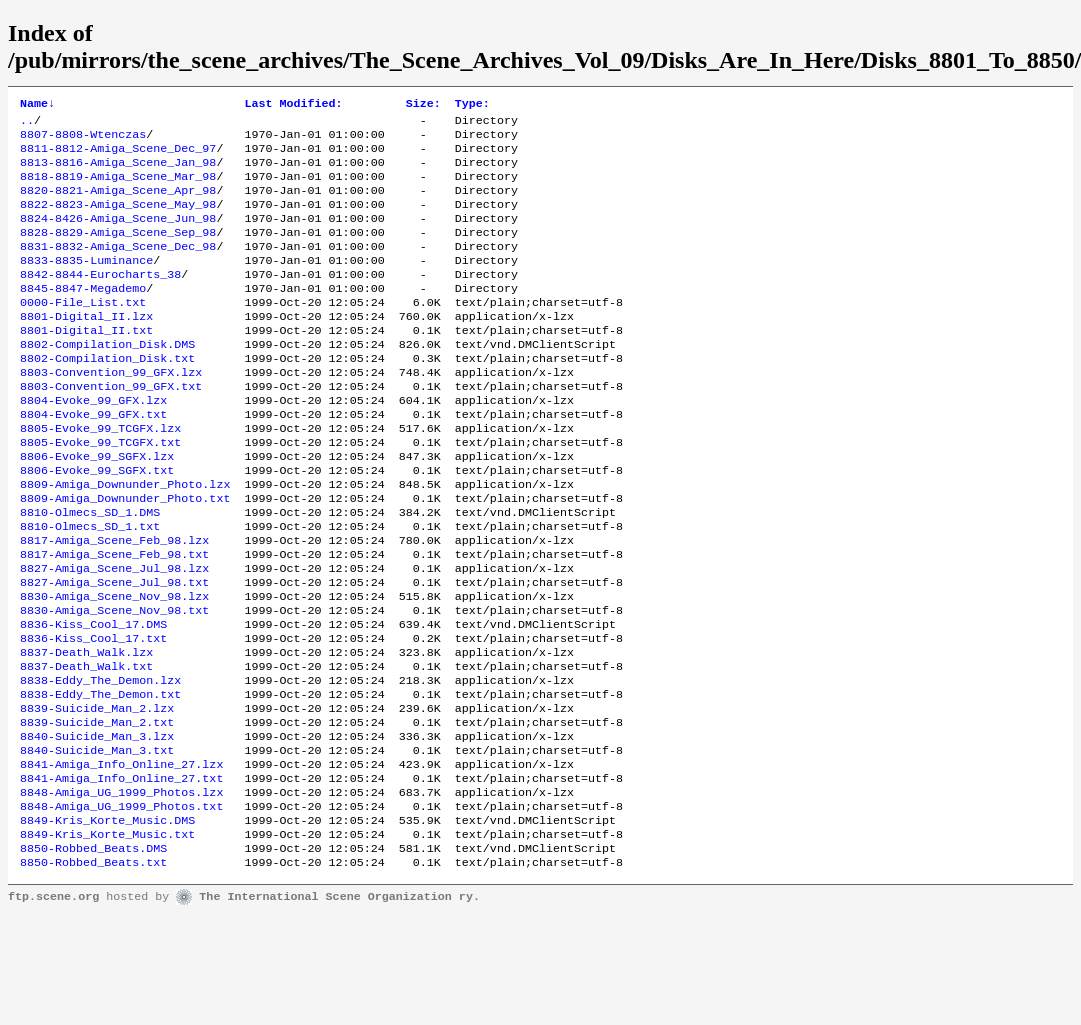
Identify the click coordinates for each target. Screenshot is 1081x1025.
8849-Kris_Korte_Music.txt (107, 940)
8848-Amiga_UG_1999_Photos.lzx (121, 892)
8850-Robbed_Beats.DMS (93, 956)
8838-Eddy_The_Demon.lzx (100, 764)
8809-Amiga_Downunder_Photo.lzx (125, 540)
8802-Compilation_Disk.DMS (107, 380)
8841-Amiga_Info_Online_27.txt (121, 876)
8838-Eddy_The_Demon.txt (100, 780)
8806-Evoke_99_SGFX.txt (97, 524)
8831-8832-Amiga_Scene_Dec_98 (118, 268)
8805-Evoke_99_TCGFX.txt (100, 492)
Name (37, 105)
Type (472, 105)
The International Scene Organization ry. (339, 1007)
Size (423, 105)
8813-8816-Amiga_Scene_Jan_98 (118, 172)
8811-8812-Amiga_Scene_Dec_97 (118, 156)
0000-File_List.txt (83, 332)
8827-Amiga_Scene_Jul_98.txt (114, 652)
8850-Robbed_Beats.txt (93, 972)
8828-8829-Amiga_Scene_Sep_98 (118, 252)
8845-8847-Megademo (83, 316)
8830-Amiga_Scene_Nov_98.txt (114, 684)
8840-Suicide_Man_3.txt (97, 844)
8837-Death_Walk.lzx (86, 732)
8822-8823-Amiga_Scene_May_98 (118, 220)
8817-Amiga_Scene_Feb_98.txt (114, 620)
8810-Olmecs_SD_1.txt (90, 588)
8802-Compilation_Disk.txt (107, 396)
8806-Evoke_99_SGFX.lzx (97, 508)
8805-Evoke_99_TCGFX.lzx (100, 476)
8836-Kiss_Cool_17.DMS (93, 700)
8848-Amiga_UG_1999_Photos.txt (121, 908)
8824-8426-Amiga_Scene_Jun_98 (118, 236)
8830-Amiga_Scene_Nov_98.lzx (114, 668)
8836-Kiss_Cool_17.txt (93, 716)
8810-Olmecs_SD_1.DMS (90, 572)
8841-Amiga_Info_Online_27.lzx (121, 860)
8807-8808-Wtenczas (83, 140)
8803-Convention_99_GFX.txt (111, 428)
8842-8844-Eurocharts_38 (100, 300)
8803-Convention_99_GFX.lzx (111, 412)
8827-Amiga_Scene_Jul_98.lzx (114, 636)
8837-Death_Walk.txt (86, 748)
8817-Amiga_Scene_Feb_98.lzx (114, 604)
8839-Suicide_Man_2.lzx (97, 796)
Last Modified (293, 105)
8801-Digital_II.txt (86, 364)
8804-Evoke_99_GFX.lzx (93, 444)
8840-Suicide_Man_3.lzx (97, 828)
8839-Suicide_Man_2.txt (97, 812)
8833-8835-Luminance (86, 284)
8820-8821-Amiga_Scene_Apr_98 (118, 204)
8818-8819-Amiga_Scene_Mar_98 (118, 188)
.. (27, 124)
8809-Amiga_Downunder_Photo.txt (125, 556)
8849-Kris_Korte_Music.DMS (107, 924)
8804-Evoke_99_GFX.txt (93, 460)
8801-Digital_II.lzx (86, 348)
